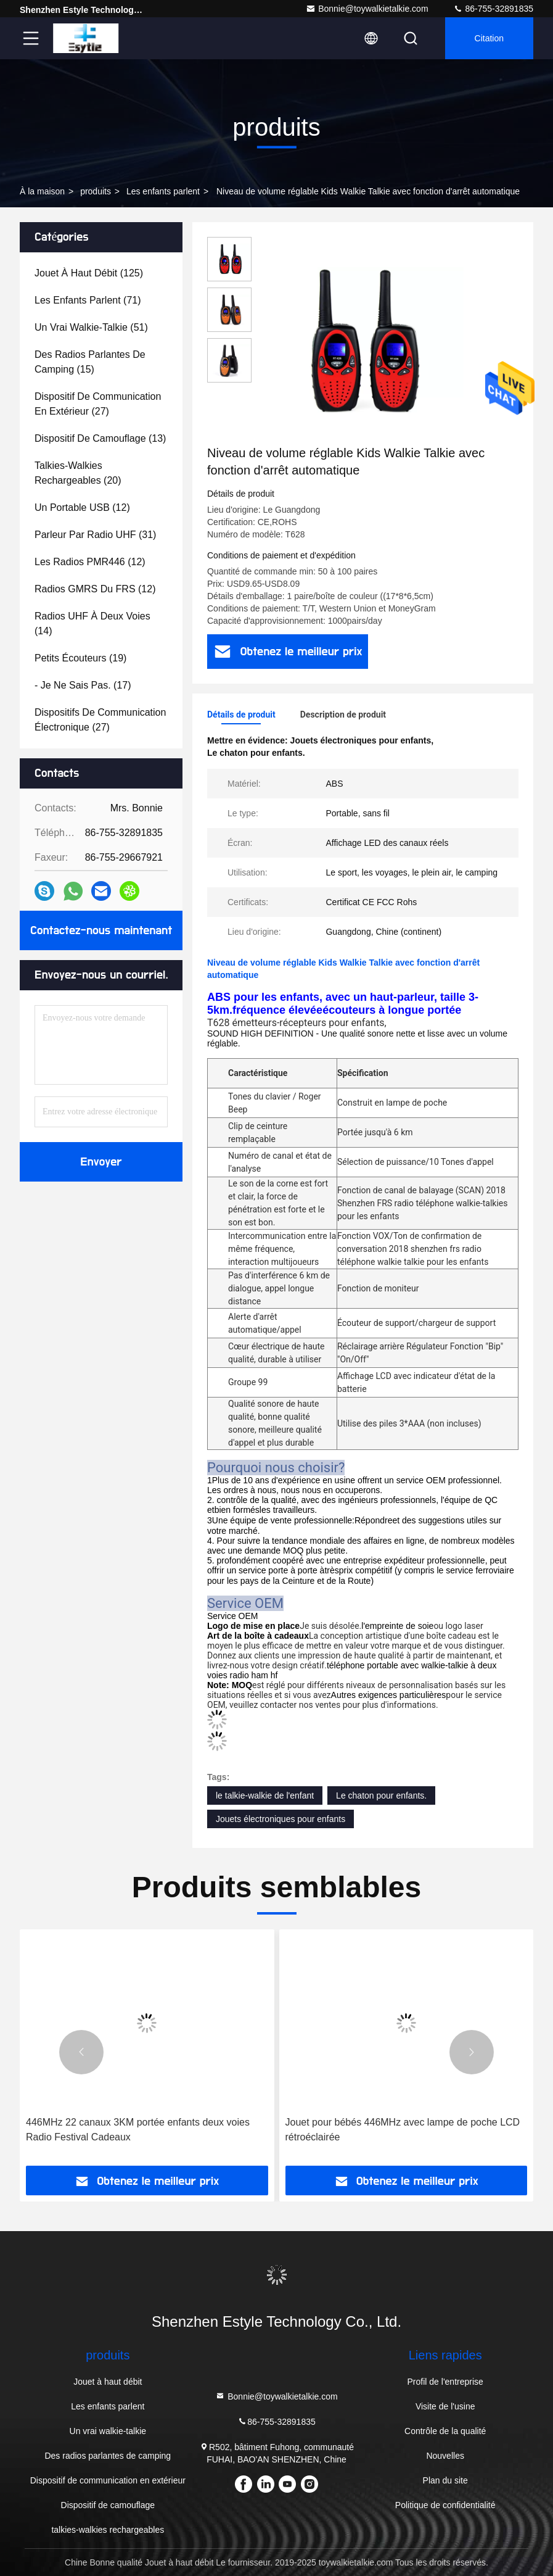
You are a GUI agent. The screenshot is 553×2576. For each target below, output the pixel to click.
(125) (89, 273)
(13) (100, 438)
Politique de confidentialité (445, 2505)
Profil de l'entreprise (445, 2382)
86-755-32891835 (493, 9)
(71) (88, 300)
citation (489, 38)
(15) (90, 362)
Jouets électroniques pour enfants (280, 1819)
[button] (81, 2052)
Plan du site (445, 2480)
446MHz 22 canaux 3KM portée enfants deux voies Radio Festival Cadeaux (138, 2129)
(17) (83, 685)
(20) (78, 473)
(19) (80, 658)
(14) (92, 623)
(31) (95, 534)
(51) (91, 327)
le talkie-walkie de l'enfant (265, 1795)
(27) (98, 403)
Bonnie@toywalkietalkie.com (367, 9)
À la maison (42, 191)
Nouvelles (445, 2456)
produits (95, 191)
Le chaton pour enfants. (381, 1795)
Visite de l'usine (445, 2406)
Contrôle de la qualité (445, 2431)
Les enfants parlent (163, 191)
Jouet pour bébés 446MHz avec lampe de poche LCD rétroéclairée (402, 2129)
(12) (82, 507)
